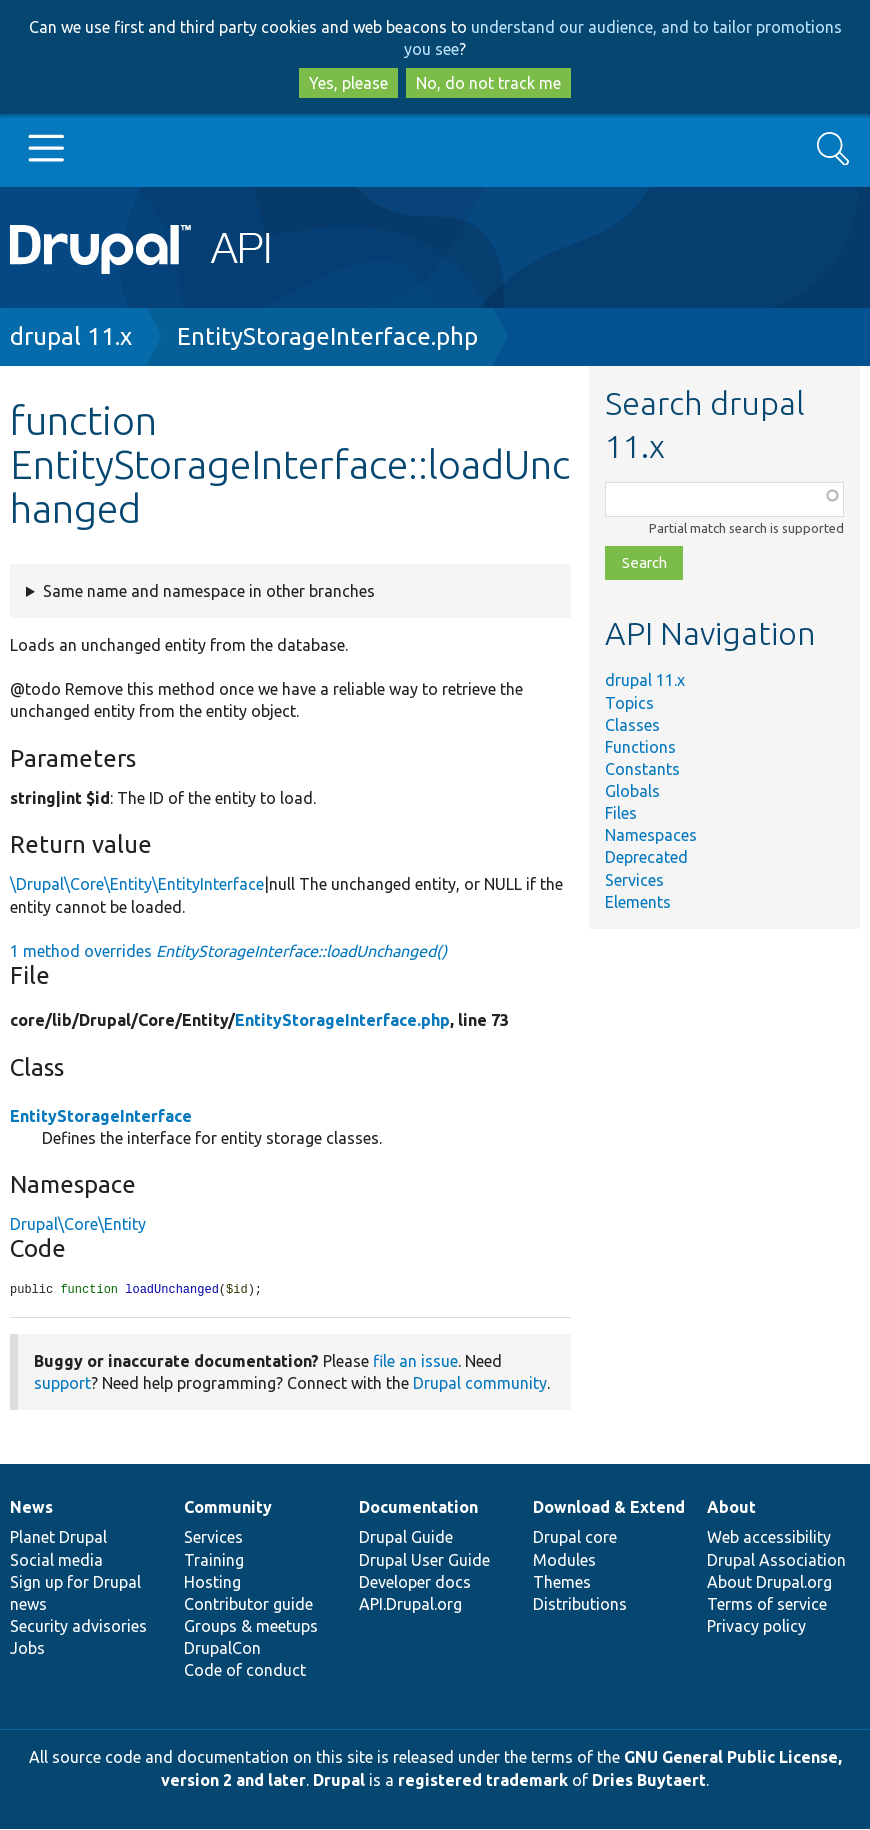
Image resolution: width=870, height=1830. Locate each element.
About (731, 1508)
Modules (564, 1561)
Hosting (212, 1583)
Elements (638, 902)
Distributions (580, 1605)
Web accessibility (769, 1538)
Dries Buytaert (649, 1781)
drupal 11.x (71, 336)
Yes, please (348, 83)
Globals (632, 791)
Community (228, 1508)
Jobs (27, 1649)
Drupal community (480, 1384)
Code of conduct (245, 1671)
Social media (56, 1561)
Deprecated (646, 857)
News (31, 1508)
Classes (632, 725)
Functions (640, 747)
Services (634, 880)
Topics (629, 703)
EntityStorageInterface (101, 1116)
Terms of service (767, 1605)
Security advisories (78, 1627)
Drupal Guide (406, 1538)
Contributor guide (248, 1605)
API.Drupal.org (410, 1605)
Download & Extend (609, 1508)
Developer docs (415, 1583)
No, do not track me (488, 83)
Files (621, 813)
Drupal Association (776, 1561)
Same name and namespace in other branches (209, 591)
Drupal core (575, 1538)
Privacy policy (756, 1627)
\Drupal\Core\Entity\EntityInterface (137, 884)
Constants (642, 769)
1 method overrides (228, 951)
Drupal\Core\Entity (78, 1224)
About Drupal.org (769, 1583)
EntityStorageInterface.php (327, 336)
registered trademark (483, 1781)
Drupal (339, 1781)
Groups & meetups (251, 1627)
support (62, 1384)
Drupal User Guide (424, 1561)
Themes (562, 1583)
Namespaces (651, 835)
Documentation (418, 1508)
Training (214, 1561)
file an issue (415, 1362)
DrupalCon (222, 1649)
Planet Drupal (58, 1538)
